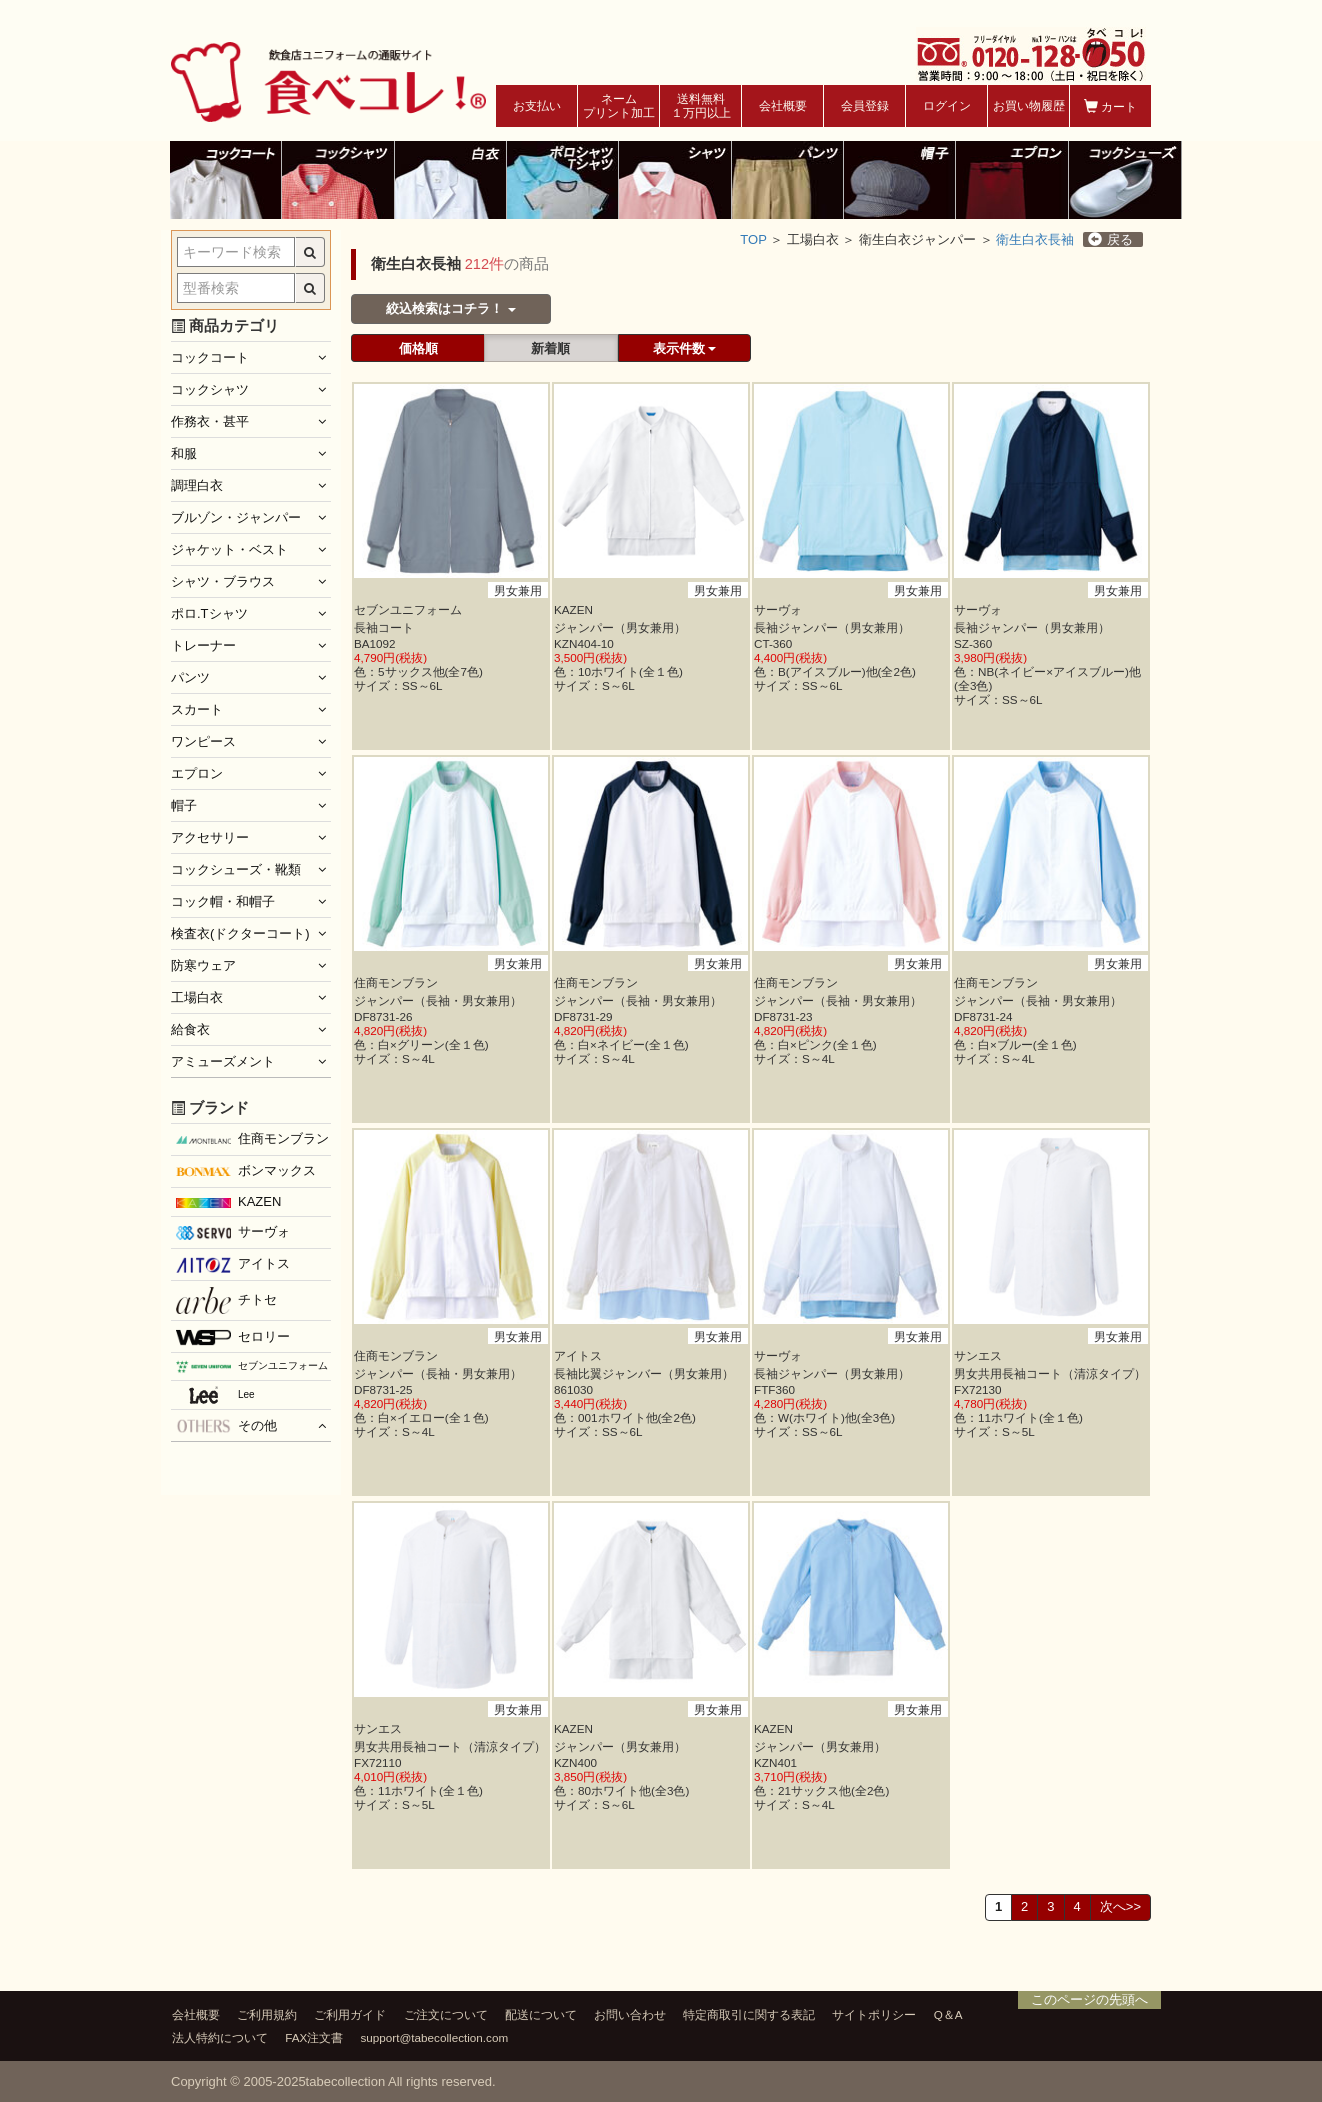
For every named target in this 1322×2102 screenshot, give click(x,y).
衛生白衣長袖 (1035, 239)
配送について (541, 2014)
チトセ (226, 1300)
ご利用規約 (267, 2014)
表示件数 (685, 348)
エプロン (197, 773)
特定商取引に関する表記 (749, 2014)
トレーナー (203, 645)
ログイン (947, 106)
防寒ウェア (203, 965)
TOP (753, 239)
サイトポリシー (874, 2014)
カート (1110, 106)
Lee (215, 1395)
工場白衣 (197, 997)
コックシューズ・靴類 (236, 869)
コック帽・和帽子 (223, 901)
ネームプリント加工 (619, 106)
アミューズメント (223, 1061)
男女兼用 (517, 589)
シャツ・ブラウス (223, 581)
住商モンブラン (252, 1138)
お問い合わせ (630, 2014)
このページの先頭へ (1089, 1999)
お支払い (537, 106)
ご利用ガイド (350, 2014)
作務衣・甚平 (210, 421)
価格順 (418, 348)
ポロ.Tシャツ (209, 613)
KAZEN (228, 1201)
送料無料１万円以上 (701, 106)
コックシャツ (210, 389)
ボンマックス (246, 1172)
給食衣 (190, 1029)
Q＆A (948, 2014)
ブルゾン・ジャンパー (236, 517)
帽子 (184, 805)
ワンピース (203, 741)
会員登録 (865, 106)
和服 (184, 453)
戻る (1110, 239)
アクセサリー (210, 837)
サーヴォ (233, 1231)
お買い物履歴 (1029, 106)
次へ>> (1120, 1906)
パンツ (190, 677)
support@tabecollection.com (435, 2037)
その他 (226, 1426)
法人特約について (220, 2037)
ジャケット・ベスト (229, 549)
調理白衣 (197, 485)
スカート (197, 709)
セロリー (233, 1337)
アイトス (233, 1264)
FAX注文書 (314, 2037)
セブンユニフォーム (252, 1366)
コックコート (210, 357)
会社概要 (783, 106)
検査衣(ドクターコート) (240, 933)
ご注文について (446, 2014)
